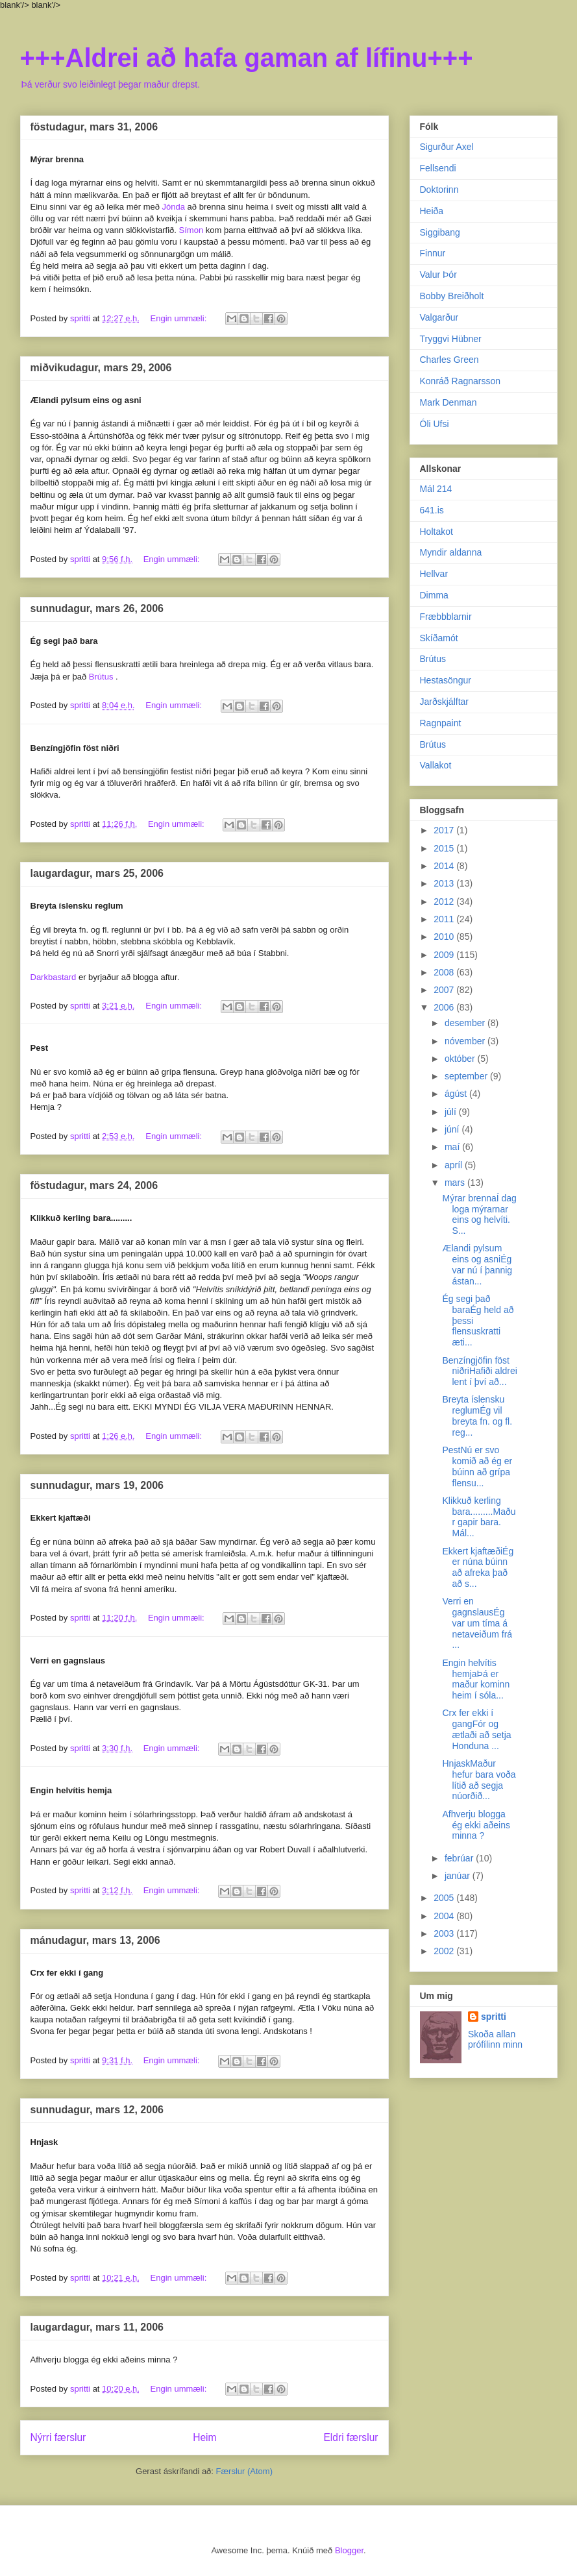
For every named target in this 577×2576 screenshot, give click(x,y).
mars (456, 1182)
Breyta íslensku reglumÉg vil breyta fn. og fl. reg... (477, 1415)
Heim (204, 2437)
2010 (445, 936)
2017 (445, 830)
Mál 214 (436, 489)
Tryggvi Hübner (451, 339)
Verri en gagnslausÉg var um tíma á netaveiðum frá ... (477, 1623)
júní (453, 1129)
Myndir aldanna (451, 552)
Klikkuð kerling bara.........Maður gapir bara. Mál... (478, 1516)
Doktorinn (439, 189)
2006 (445, 1007)
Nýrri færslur (58, 2437)
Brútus (101, 676)
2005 (445, 1898)
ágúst (457, 1093)
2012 (445, 901)
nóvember (466, 1041)
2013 (445, 883)
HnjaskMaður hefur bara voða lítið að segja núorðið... (478, 1779)
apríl (455, 1165)
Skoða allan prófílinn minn (495, 2039)
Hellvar (434, 574)
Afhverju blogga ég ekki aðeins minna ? (476, 1825)
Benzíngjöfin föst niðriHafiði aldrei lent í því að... (479, 1371)
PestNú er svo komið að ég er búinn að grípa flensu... (477, 1466)
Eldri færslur (350, 2437)
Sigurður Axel (447, 146)
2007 (445, 990)
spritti (493, 2016)
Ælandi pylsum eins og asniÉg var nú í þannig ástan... (477, 1264)
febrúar (460, 1858)
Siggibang (440, 232)
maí (453, 1147)
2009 (445, 955)
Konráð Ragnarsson (460, 381)
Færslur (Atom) (244, 2471)
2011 (445, 919)
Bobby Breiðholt (452, 296)
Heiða (432, 211)
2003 (445, 1933)
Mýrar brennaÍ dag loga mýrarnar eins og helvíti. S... (479, 1214)
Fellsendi (438, 168)
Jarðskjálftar (444, 701)
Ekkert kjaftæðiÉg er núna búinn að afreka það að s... (477, 1567)
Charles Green (449, 359)
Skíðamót (439, 638)
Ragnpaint (440, 723)
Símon (191, 230)
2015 (445, 848)
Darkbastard (54, 977)
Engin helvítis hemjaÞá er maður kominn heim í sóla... (475, 1679)
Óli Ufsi (434, 424)
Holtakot (436, 531)
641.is (432, 510)
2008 (445, 972)
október (461, 1058)
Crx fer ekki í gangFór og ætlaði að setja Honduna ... (476, 1729)
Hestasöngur (445, 680)
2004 (445, 1916)
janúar (459, 1876)
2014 (445, 866)
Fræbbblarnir (446, 616)
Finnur (433, 253)
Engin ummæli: (180, 318)
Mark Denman (448, 402)
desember (466, 1023)
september (467, 1076)
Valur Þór (438, 274)
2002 (445, 1951)
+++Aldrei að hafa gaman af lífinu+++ (246, 57)
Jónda (173, 207)
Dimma (434, 595)
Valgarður (439, 317)
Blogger (349, 2550)
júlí (452, 1112)
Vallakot (436, 765)
